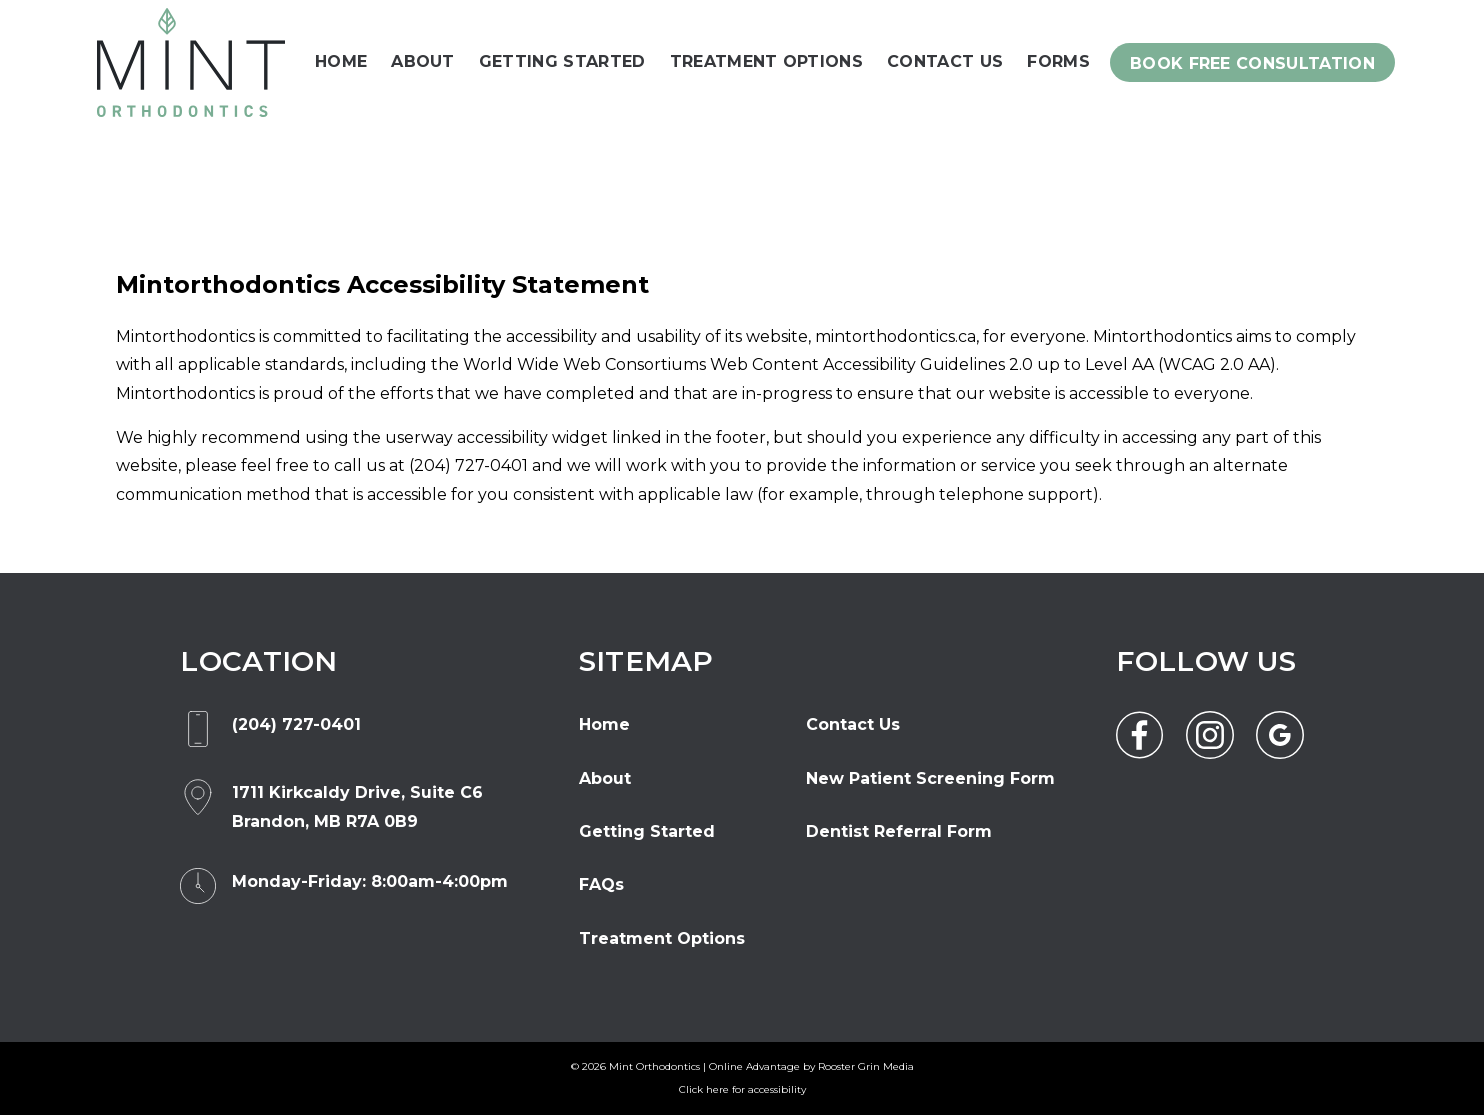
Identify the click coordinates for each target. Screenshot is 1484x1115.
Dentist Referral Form (899, 831)
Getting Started (562, 61)
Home (341, 61)
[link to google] (1280, 735)
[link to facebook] (1140, 735)
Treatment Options (766, 61)
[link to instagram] (1210, 735)
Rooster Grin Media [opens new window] (866, 1066)
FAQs (601, 884)
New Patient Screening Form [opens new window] (930, 778)
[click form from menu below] (1252, 62)
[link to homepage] (191, 62)
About (423, 61)
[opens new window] (357, 807)
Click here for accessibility (742, 1089)
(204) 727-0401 (468, 465)
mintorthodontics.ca (895, 336)
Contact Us (945, 61)
